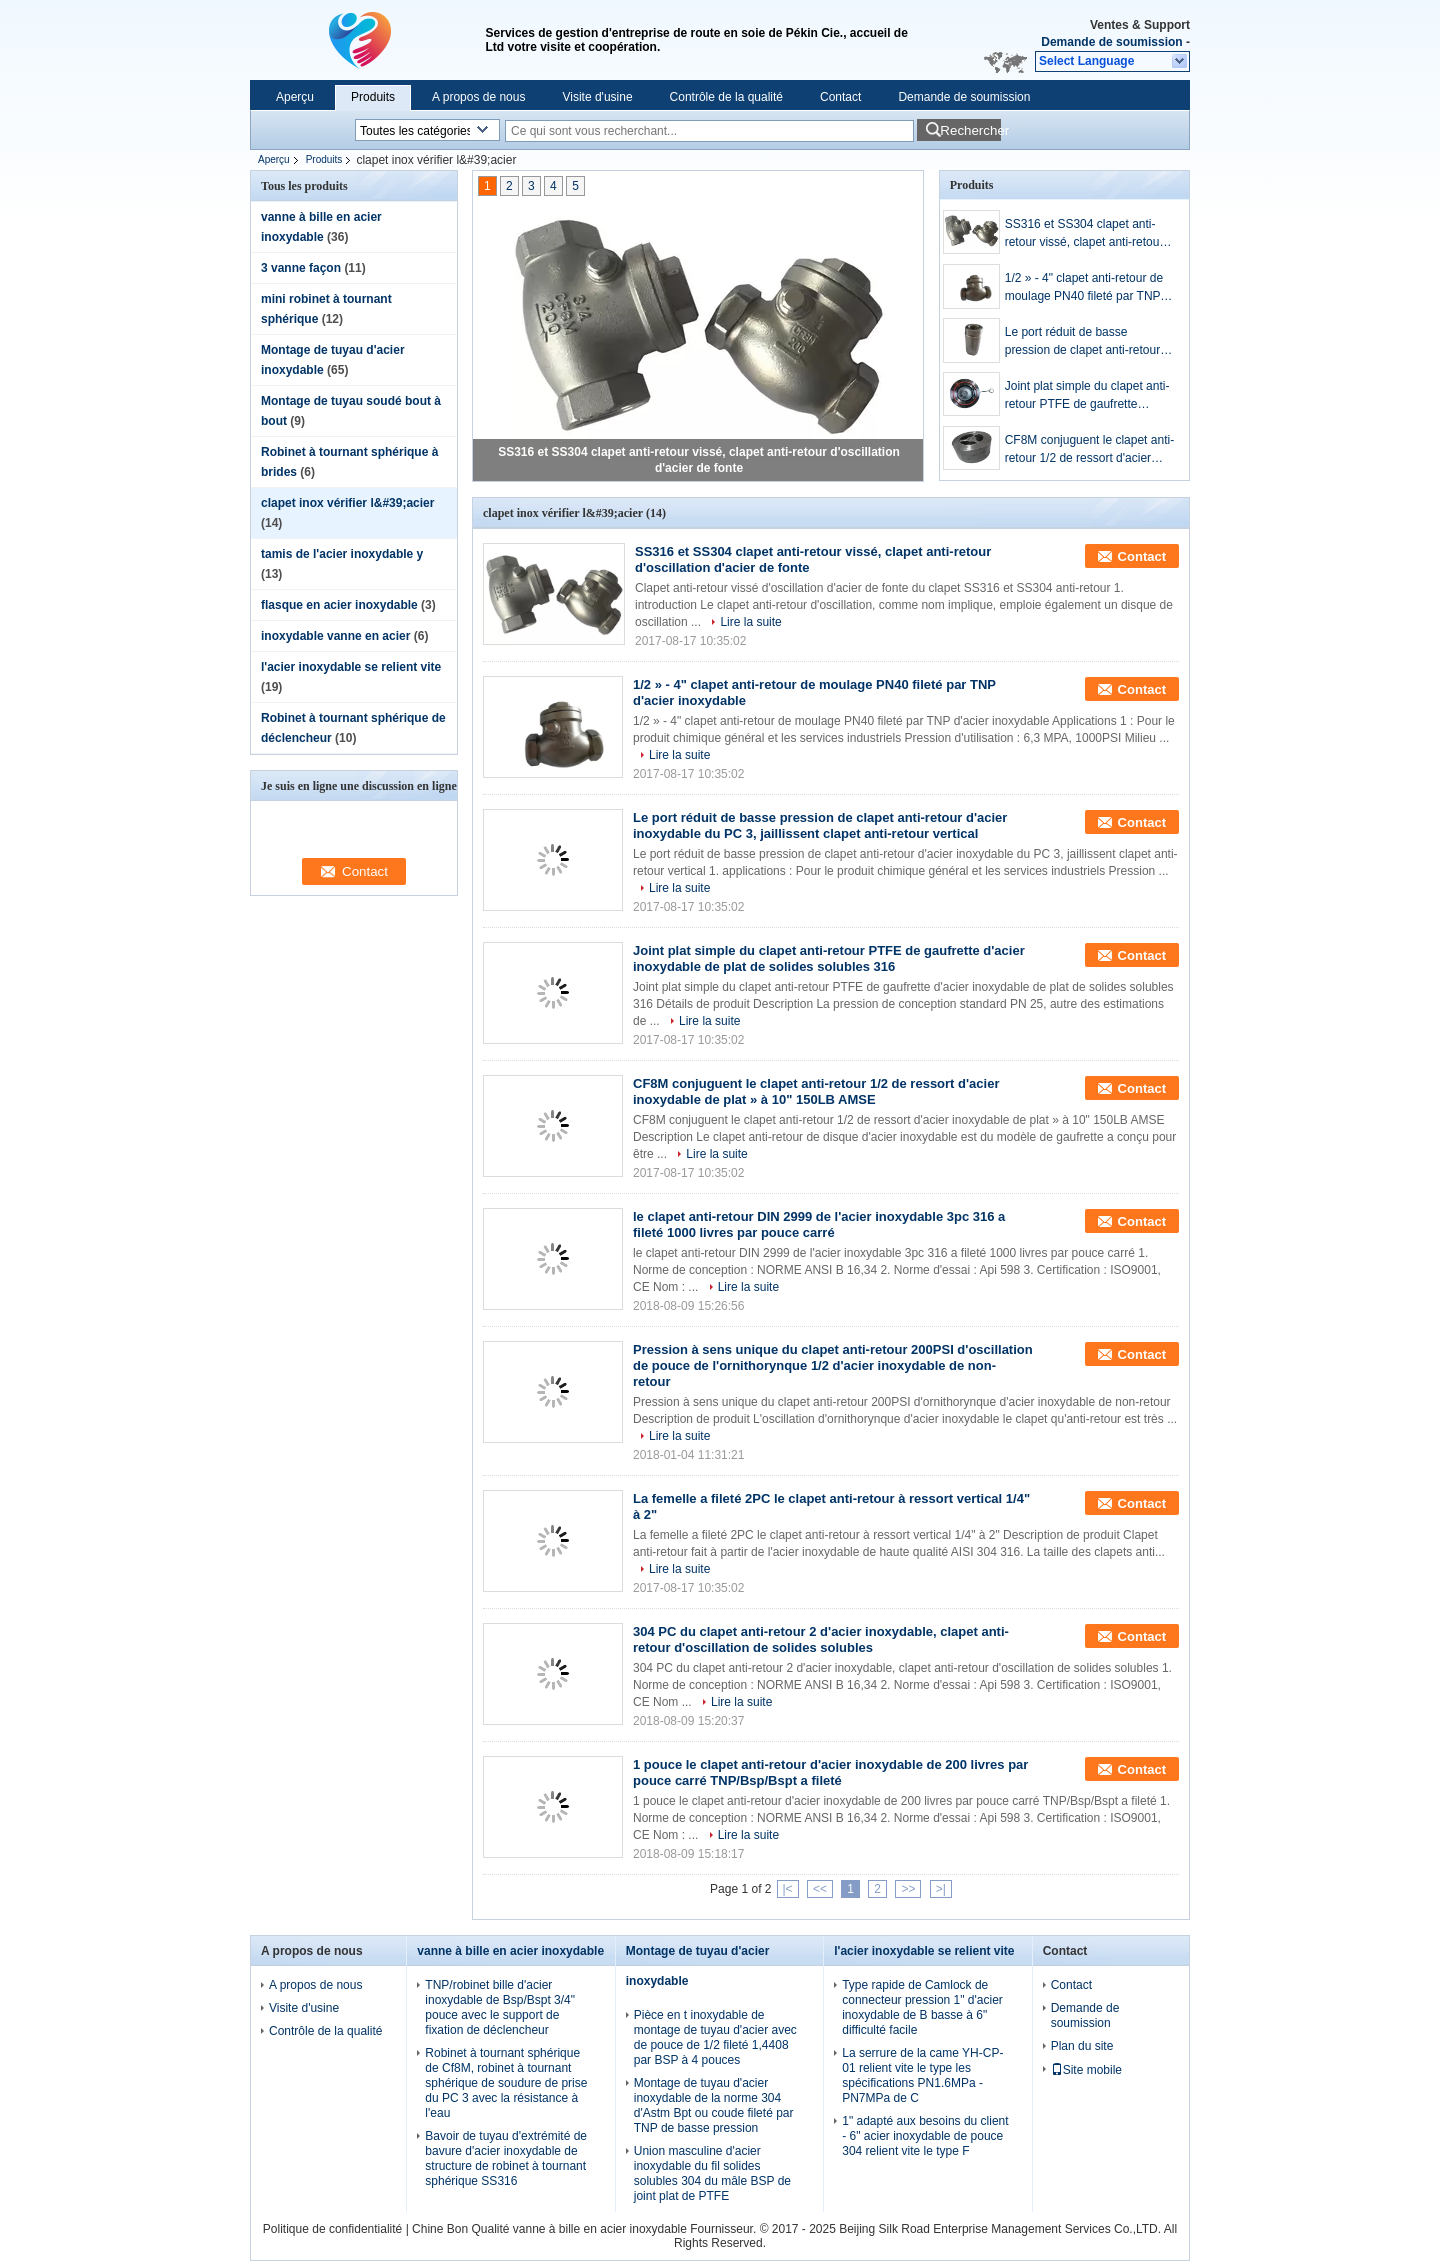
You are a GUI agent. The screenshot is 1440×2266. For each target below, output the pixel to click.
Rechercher (970, 130)
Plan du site (1082, 2046)
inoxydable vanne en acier (335, 636)
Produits (373, 97)
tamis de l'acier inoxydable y (342, 554)
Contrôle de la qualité (726, 97)
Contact (840, 97)
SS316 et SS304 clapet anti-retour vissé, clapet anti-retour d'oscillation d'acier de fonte (1084, 234)
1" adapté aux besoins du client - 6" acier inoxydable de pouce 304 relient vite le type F (925, 2136)
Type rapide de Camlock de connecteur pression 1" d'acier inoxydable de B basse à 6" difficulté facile (922, 2007)
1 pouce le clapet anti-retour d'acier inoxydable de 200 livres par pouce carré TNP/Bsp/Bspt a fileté (830, 1772)
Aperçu (295, 97)
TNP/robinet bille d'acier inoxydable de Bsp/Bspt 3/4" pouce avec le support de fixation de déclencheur (500, 2007)
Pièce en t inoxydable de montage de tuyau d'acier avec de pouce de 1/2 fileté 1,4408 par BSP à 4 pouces (715, 2037)
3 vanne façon (301, 268)
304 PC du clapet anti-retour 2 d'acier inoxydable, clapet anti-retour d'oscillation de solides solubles (821, 1639)
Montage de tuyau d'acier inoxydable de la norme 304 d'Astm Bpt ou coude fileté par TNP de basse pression (714, 2105)
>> (908, 1889)
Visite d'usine (597, 97)
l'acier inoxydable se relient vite (351, 667)
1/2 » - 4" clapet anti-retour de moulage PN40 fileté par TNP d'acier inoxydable (1084, 288)
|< (788, 1889)
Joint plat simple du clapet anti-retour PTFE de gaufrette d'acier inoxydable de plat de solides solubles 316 (1087, 396)
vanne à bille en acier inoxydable (510, 1951)
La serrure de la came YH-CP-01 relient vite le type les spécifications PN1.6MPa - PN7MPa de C (922, 2075)
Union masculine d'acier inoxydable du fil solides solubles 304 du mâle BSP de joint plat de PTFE (712, 2173)
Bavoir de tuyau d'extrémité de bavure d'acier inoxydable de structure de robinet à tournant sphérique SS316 (506, 2158)
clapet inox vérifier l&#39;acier (347, 503)
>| (941, 1889)
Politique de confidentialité (332, 2229)
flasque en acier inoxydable (339, 605)
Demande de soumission (1111, 42)
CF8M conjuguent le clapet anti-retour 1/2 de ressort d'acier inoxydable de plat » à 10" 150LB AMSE (1089, 450)
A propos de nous (478, 97)
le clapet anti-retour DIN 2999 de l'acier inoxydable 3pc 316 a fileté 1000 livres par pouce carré (819, 1224)
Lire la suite (750, 622)
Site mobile (1086, 2070)
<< (820, 1889)
